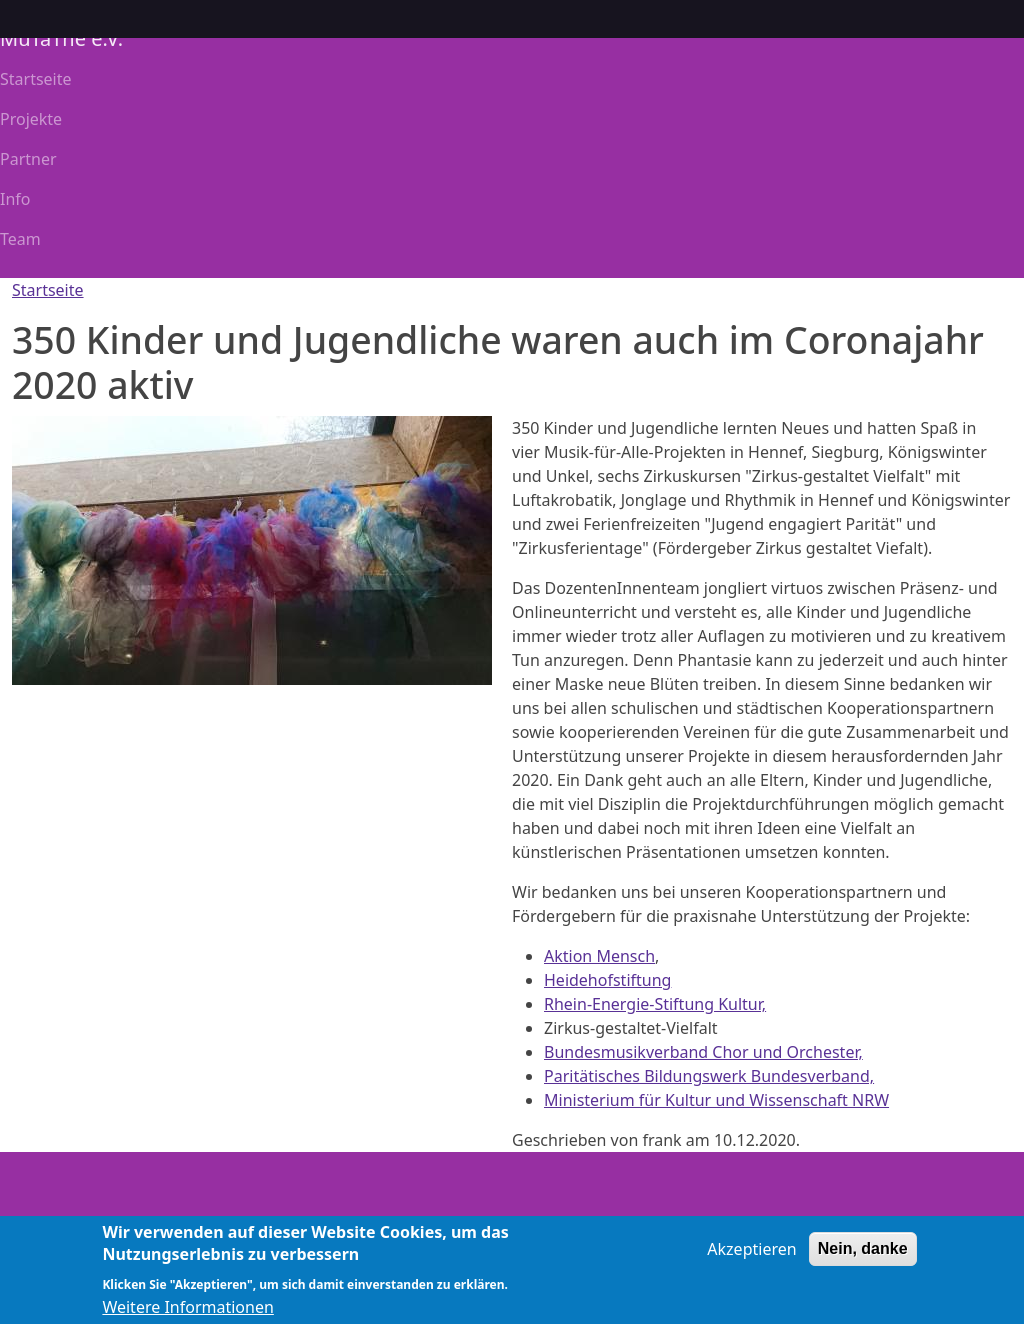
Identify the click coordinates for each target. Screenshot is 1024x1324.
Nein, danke (863, 1258)
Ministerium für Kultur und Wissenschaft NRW (716, 1100)
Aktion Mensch (599, 956)
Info (15, 199)
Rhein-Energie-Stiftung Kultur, (655, 1004)
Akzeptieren (751, 1259)
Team (20, 239)
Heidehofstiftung (607, 980)
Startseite (36, 79)
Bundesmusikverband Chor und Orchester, (703, 1052)
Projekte (31, 119)
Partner (28, 159)
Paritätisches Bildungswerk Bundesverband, (709, 1076)
